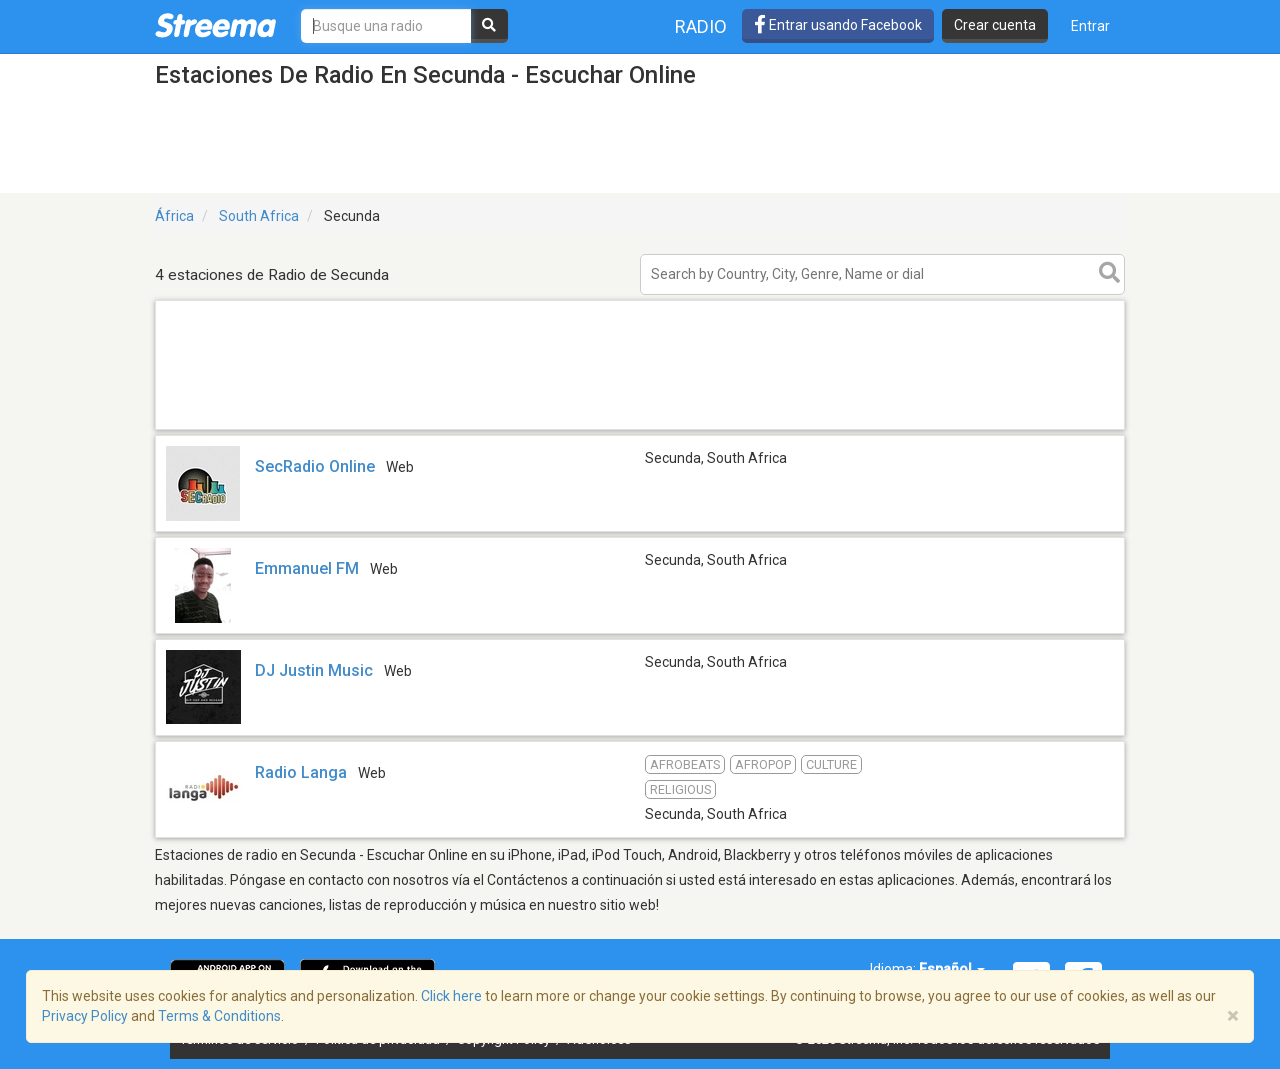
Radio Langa (301, 772)
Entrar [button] (1090, 26)
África (174, 216)
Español (952, 969)
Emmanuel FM (307, 568)
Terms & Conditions (219, 1016)
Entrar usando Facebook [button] (838, 25)
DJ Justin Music (314, 670)
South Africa (259, 216)
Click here (451, 996)
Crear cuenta (995, 25)
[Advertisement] (640, 428)
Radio (701, 26)
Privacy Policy (85, 1016)
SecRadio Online (315, 466)
